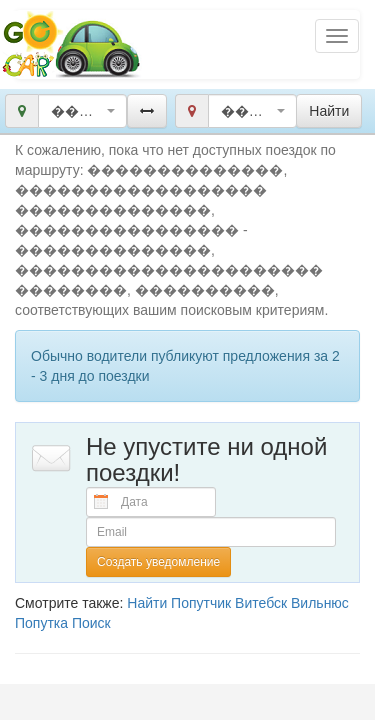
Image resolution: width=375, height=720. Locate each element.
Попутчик (201, 603)
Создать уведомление (158, 562)
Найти (147, 603)
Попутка (41, 623)
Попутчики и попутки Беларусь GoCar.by (72, 44)
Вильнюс (320, 603)
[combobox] (82, 111)
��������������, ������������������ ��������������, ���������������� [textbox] (76, 111)
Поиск (91, 623)
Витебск (261, 603)
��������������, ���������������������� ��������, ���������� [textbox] (246, 111)
